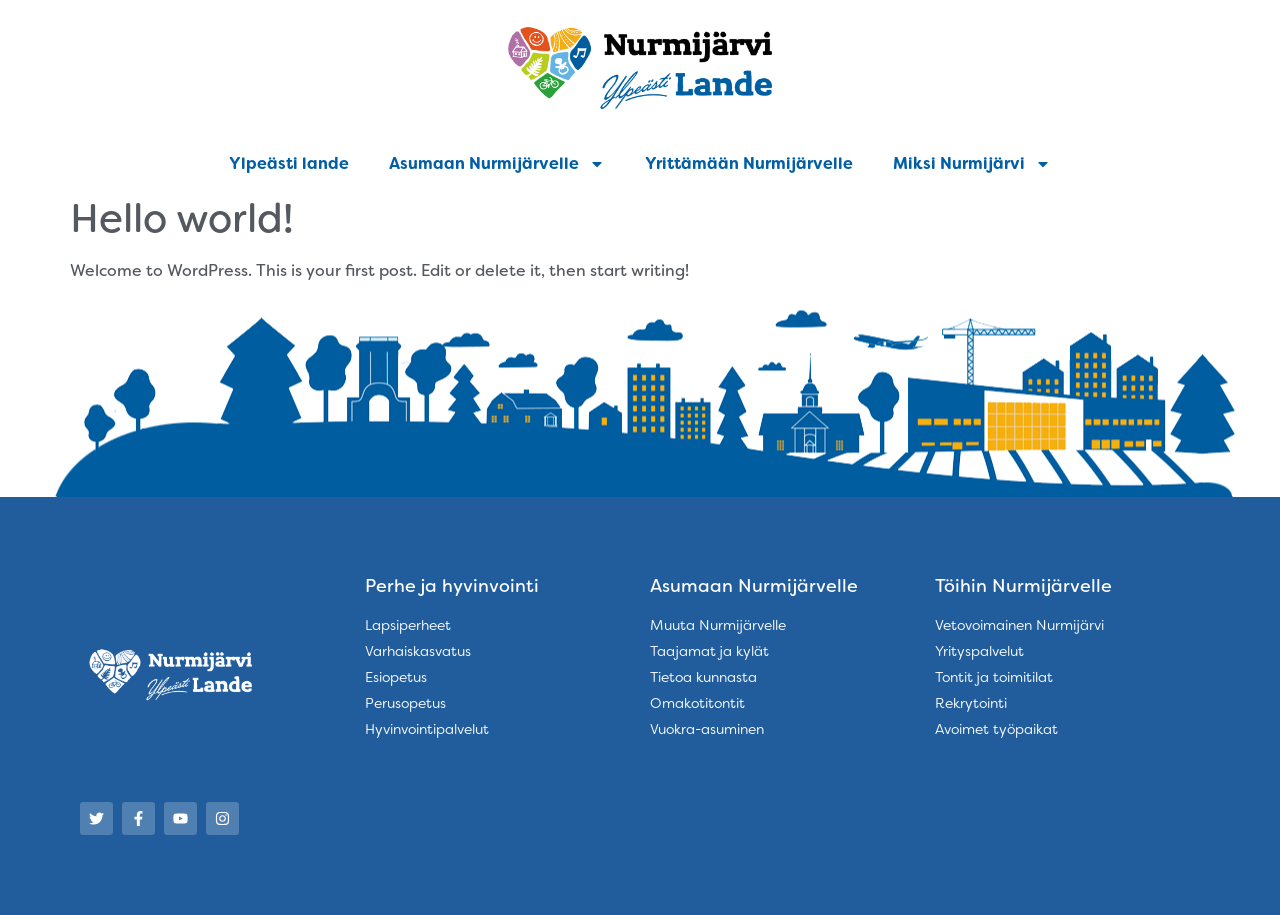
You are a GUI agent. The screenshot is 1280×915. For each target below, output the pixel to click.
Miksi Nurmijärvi (972, 164)
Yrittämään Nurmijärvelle (749, 163)
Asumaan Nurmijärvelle (497, 164)
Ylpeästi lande (289, 163)
